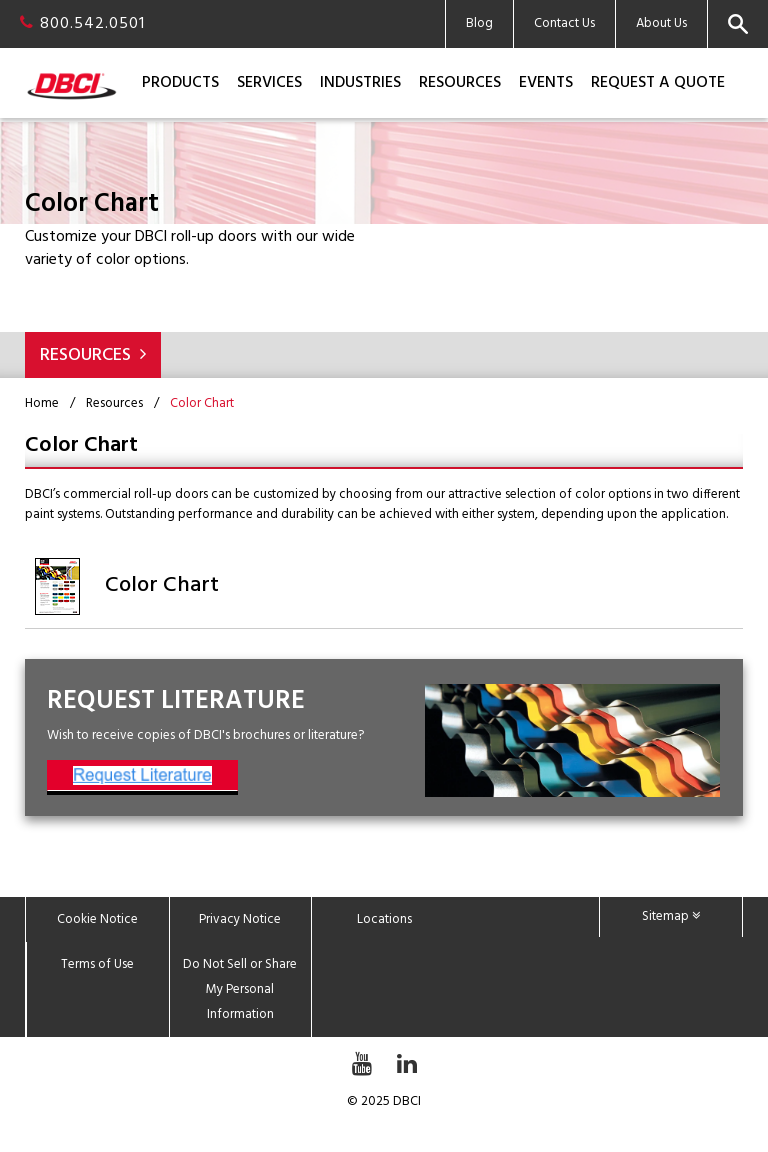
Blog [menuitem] (479, 23)
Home (42, 403)
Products (180, 83)
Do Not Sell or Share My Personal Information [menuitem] (240, 989)
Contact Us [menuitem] (564, 23)
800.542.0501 (82, 24)
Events (546, 83)
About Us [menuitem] (661, 23)
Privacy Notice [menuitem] (240, 919)
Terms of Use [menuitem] (97, 964)
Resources (460, 83)
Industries (360, 83)
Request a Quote (658, 83)
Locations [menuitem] (384, 919)
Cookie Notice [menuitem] (97, 919)
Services (269, 83)
